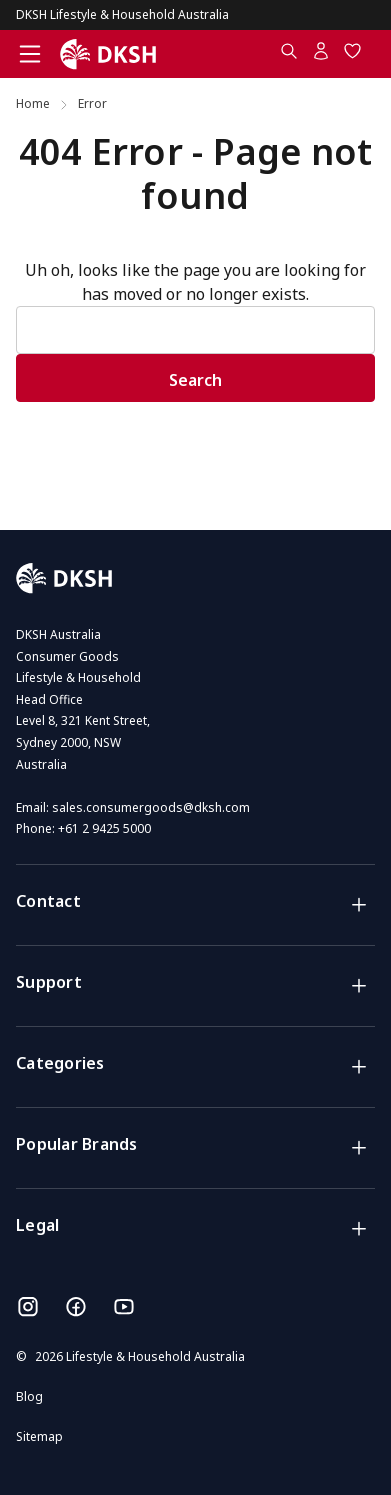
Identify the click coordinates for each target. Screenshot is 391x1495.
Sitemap (39, 1436)
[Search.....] (289, 55)
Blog (29, 1396)
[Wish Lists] (353, 55)
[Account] (321, 55)
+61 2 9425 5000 (104, 828)
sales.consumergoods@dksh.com (151, 807)
